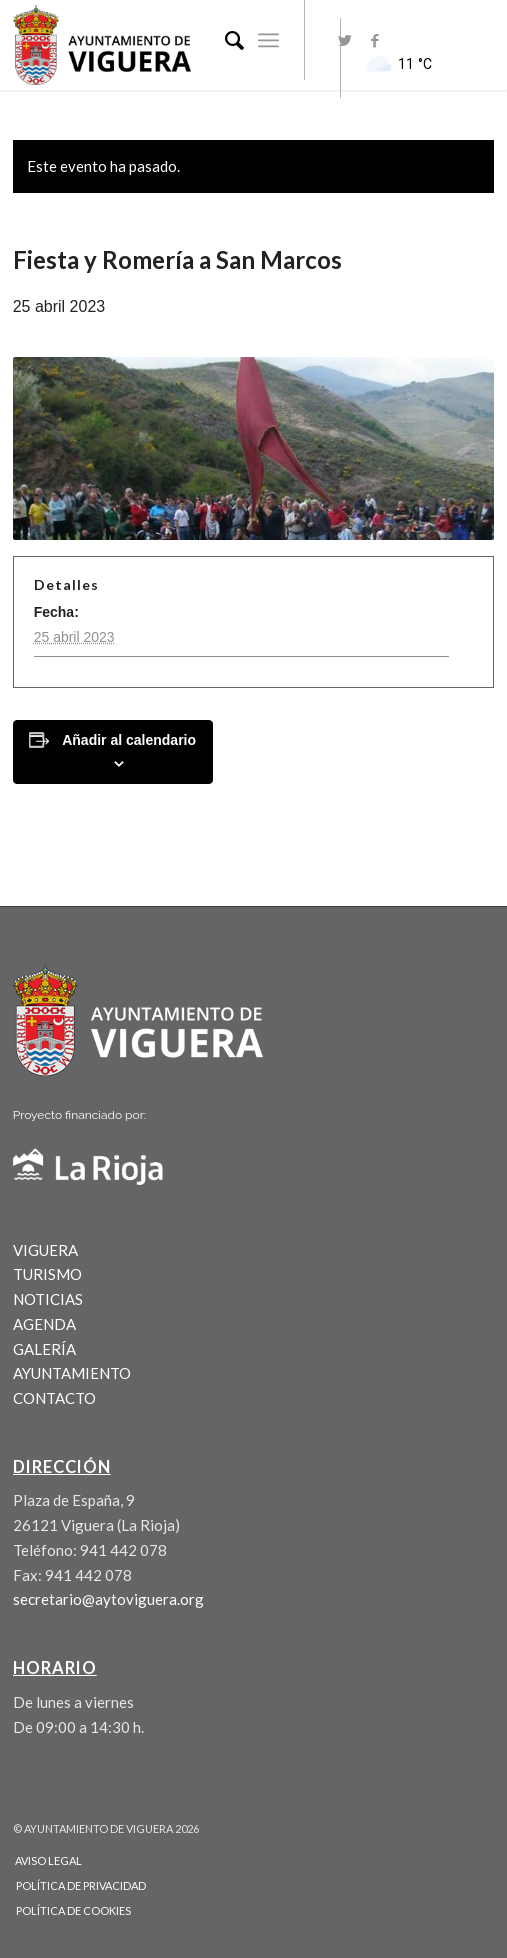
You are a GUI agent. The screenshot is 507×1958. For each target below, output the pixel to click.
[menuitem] (224, 40)
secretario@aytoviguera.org (108, 1599)
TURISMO (47, 1274)
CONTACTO (54, 1398)
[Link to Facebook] (375, 40)
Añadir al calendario (129, 740)
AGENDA (44, 1324)
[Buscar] (224, 40)
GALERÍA (44, 1349)
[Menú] (268, 40)
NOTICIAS (48, 1299)
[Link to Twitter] (345, 40)
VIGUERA (45, 1250)
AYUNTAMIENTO (72, 1373)
